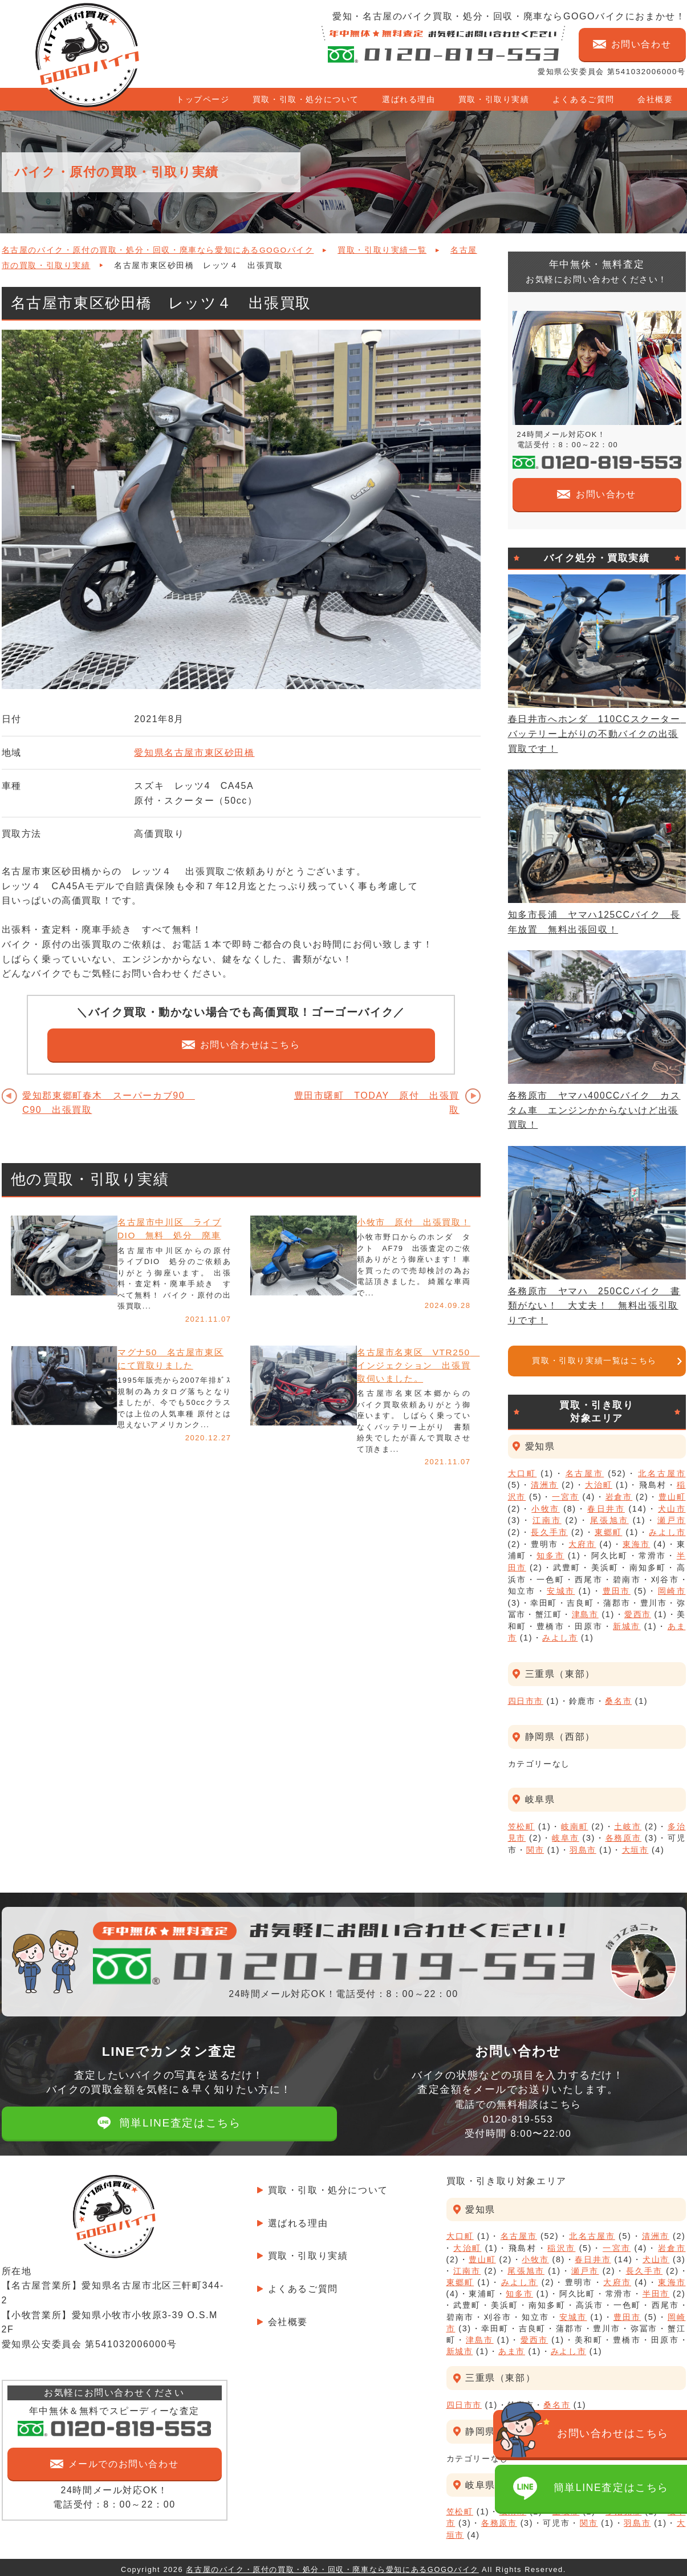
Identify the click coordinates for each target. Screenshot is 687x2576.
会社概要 (655, 99)
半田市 (656, 2289)
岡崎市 (671, 1588)
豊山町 (671, 1496)
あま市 (511, 2346)
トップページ (203, 99)
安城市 (561, 1588)
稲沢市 (561, 2242)
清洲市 (544, 1485)
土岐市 (627, 1822)
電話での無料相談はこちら (518, 2113)
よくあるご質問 (583, 99)
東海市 (636, 1542)
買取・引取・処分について (306, 99)
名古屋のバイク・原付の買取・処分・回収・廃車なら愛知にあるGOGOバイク (158, 250)
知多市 (550, 1553)
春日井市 (606, 1508)
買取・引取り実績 (494, 99)
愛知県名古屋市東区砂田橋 (194, 753)
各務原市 (623, 1833)
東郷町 (608, 1531)
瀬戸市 (671, 1519)
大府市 (582, 1542)
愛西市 (637, 1611)
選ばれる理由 (409, 99)
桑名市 (618, 1697)
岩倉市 (619, 1496)
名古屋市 (585, 1473)
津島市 (585, 1611)
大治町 (598, 1485)
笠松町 (521, 1822)
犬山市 (672, 1508)
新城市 (626, 1622)
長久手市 (549, 1531)
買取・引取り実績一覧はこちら (594, 1361)
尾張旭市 (609, 1519)
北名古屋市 (661, 1473)
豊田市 (617, 1588)
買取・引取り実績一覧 (382, 250)
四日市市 (525, 1697)
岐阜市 (565, 1833)
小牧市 (545, 1508)
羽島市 (583, 1845)
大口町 (522, 1473)
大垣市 (635, 1845)
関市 (535, 1845)
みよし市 (667, 1531)
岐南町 (574, 1822)
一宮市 (565, 1496)
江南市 (547, 1519)
